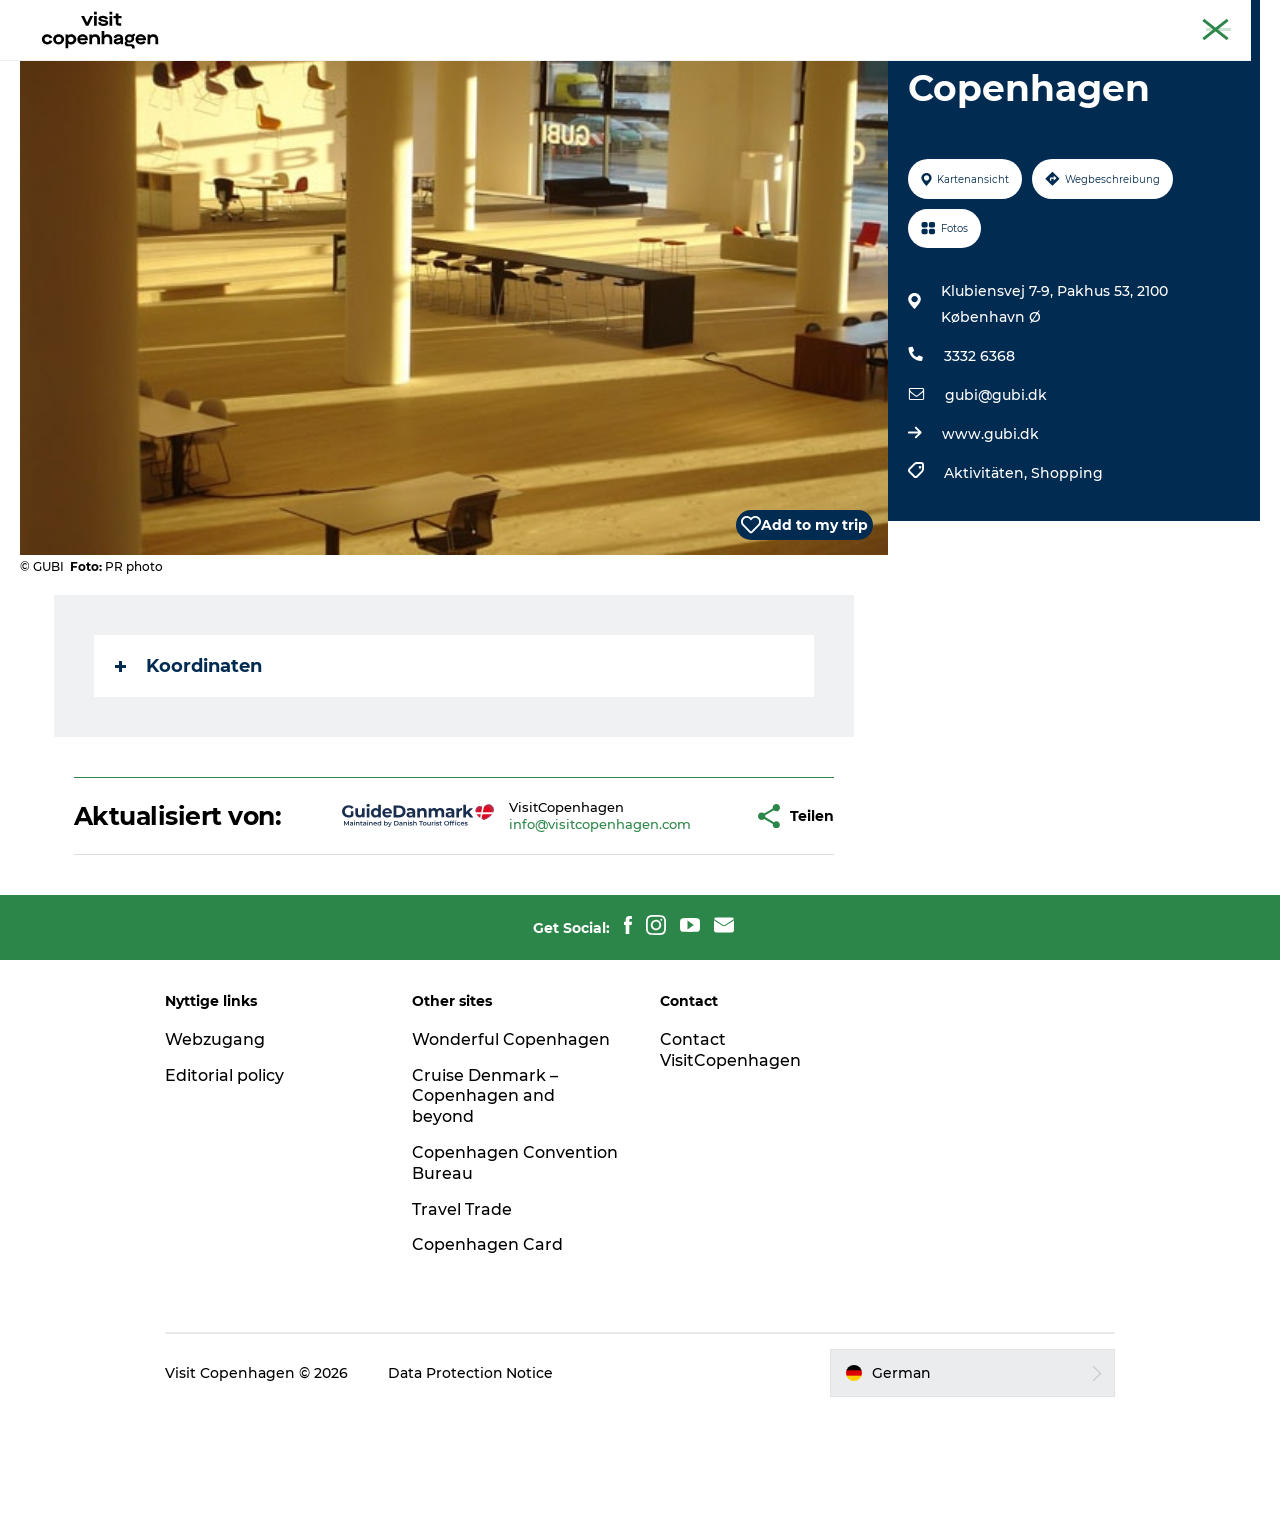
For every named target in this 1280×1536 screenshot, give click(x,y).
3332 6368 (979, 451)
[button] (677, 926)
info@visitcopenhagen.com (537, 934)
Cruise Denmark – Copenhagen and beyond (487, 1220)
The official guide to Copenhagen (1035, 19)
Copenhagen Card (1206, 19)
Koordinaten (188, 761)
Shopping (1067, 568)
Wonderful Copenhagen (513, 1163)
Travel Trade (464, 1333)
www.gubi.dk (990, 529)
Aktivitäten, (987, 568)
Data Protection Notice (474, 1497)
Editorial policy (227, 1199)
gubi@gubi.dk (996, 490)
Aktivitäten (514, 64)
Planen (781, 64)
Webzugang (218, 1163)
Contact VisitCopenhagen (730, 1174)
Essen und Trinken (655, 64)
